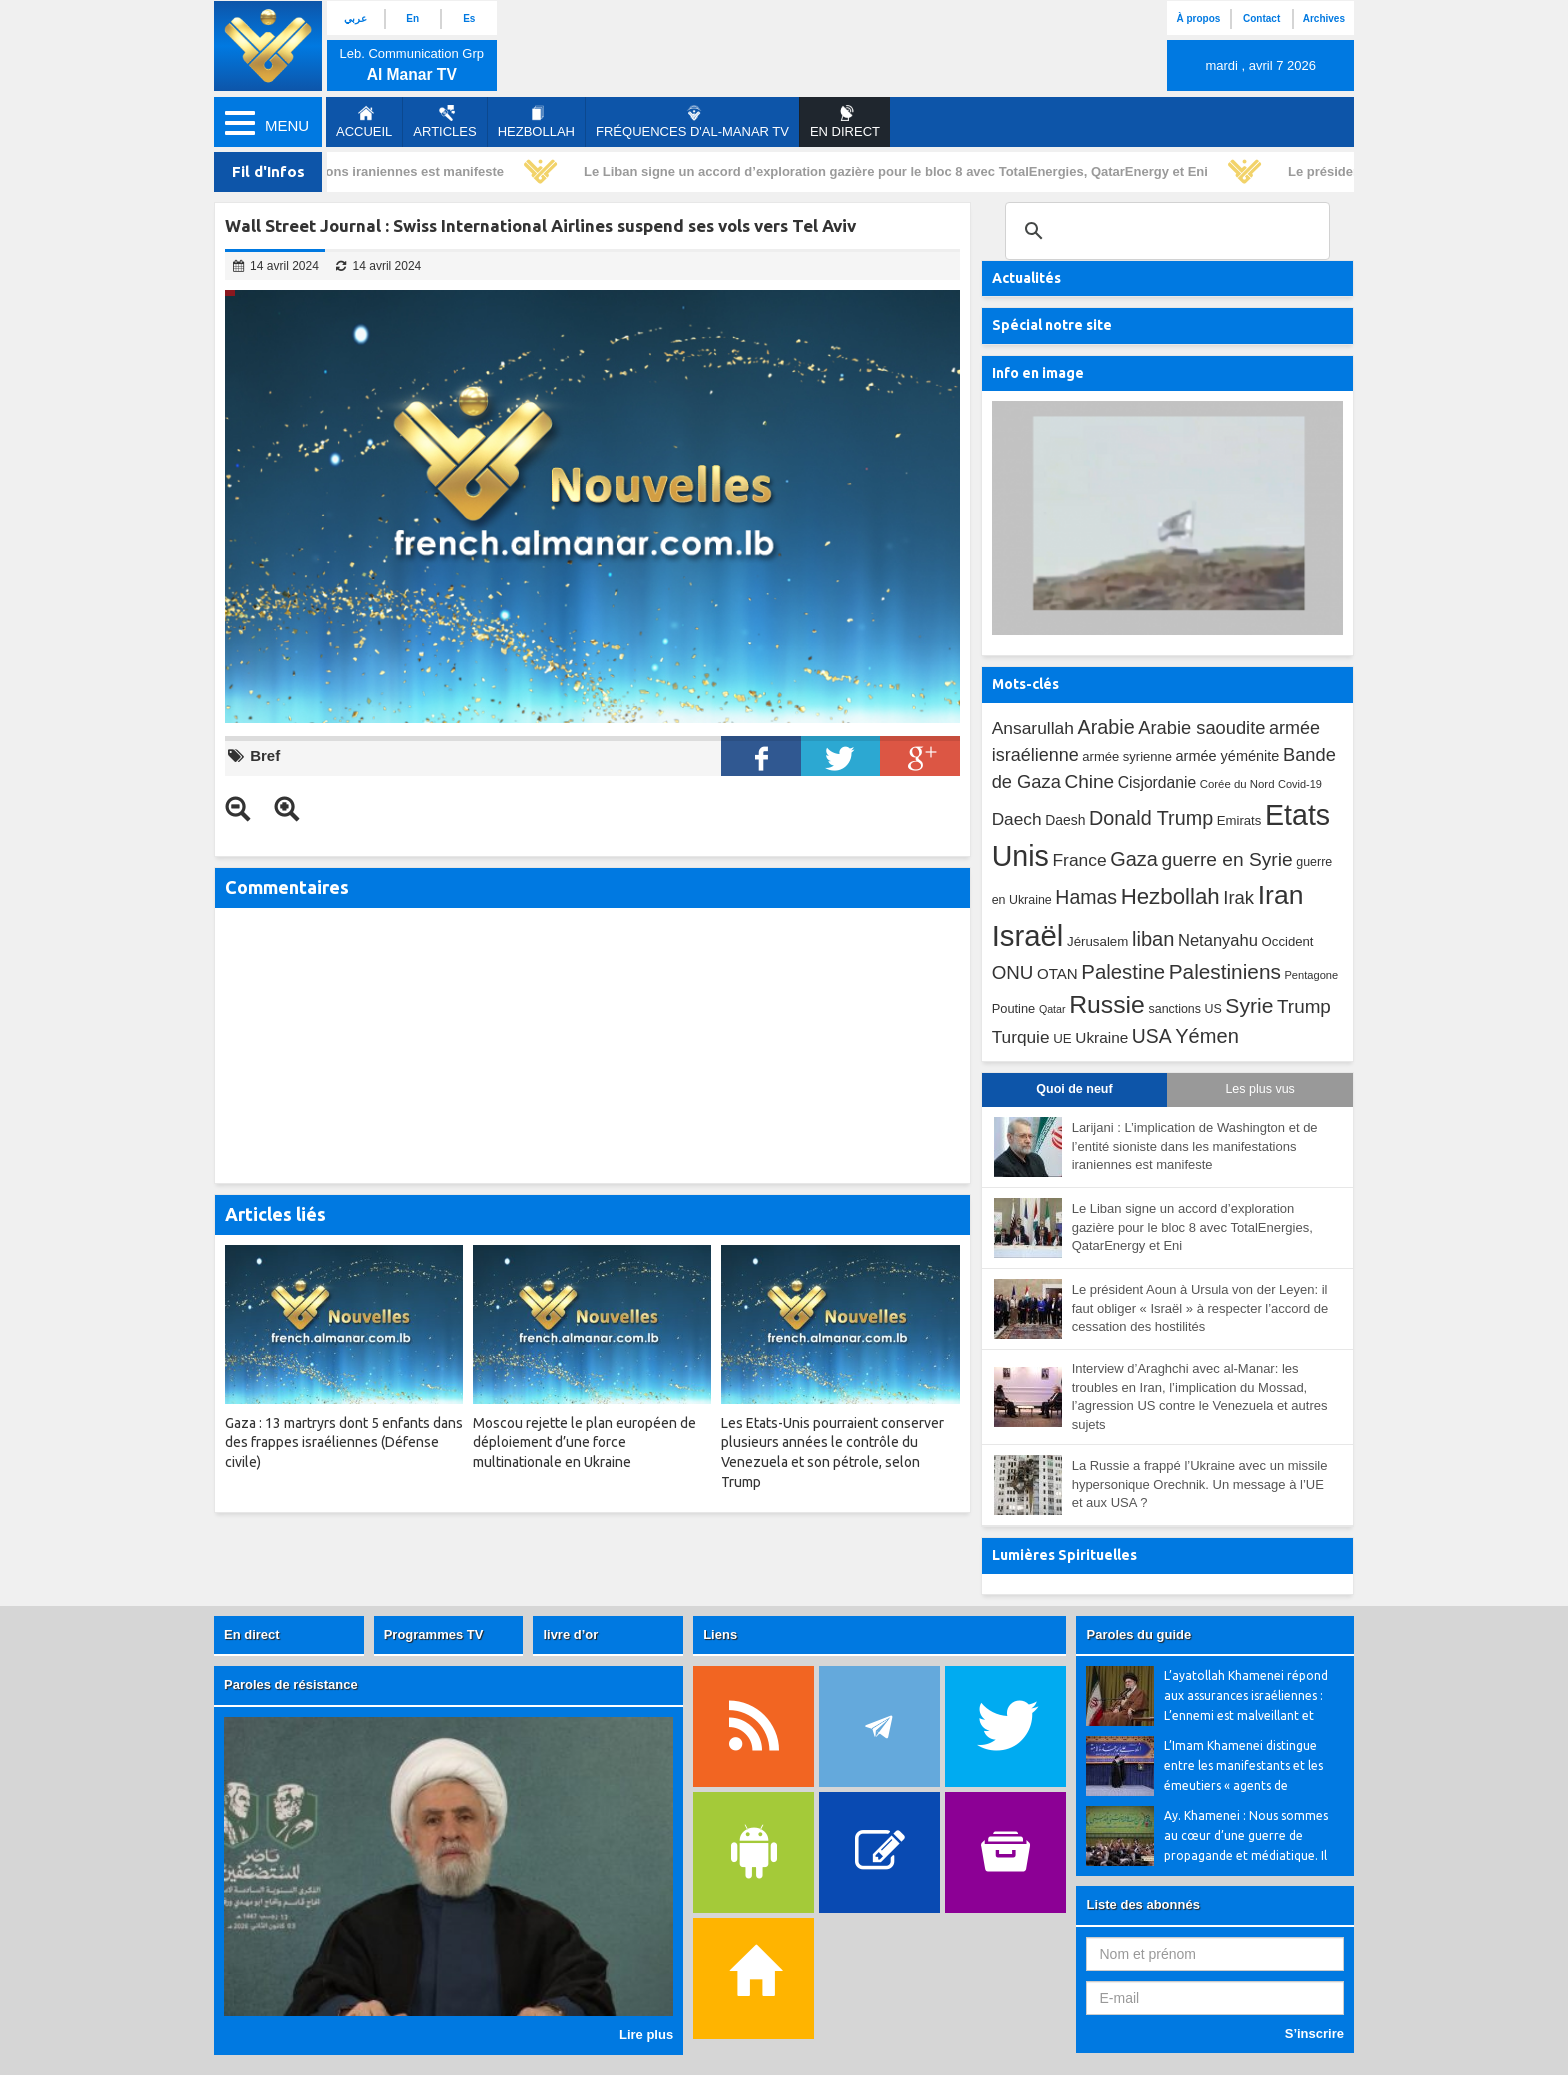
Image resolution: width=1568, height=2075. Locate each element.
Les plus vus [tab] (1259, 1089)
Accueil (364, 122)
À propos (1198, 18)
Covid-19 (1300, 784)
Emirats (1239, 820)
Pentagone (1311, 975)
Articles (444, 122)
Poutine (1014, 1008)
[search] (1164, 231)
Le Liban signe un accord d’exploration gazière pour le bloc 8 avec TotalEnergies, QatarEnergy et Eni (901, 171)
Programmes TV (434, 1634)
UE (1062, 1038)
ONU (1013, 972)
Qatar (1052, 1009)
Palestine (1123, 972)
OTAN (1057, 973)
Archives (1324, 18)
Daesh (1065, 820)
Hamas (1086, 897)
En (412, 18)
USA (1152, 1036)
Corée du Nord (1237, 784)
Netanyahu (1218, 940)
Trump (1304, 1006)
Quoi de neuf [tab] (1074, 1089)
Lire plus (646, 2034)
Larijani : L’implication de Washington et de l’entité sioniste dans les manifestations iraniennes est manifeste (1195, 1146)
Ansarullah (1033, 728)
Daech (1017, 819)
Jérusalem (1097, 941)
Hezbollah (536, 122)
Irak (1238, 897)
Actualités (1026, 278)
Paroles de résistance (291, 1684)
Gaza (1134, 859)
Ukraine (1101, 1037)
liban (1153, 939)
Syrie (1249, 1005)
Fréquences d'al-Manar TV (692, 122)
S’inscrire (1314, 2033)
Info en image (1038, 373)
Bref (265, 755)
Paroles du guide (1138, 1634)
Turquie (1021, 1037)
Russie (1107, 1004)
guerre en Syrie (1226, 859)
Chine (1089, 781)
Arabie (1106, 727)
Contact (1261, 18)
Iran (1281, 895)
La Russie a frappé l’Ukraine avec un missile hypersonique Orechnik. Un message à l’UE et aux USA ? (1200, 1484)
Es (469, 18)
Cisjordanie (1157, 782)
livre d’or (570, 1634)
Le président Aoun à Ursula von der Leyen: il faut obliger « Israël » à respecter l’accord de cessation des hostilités (1200, 1308)
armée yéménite (1228, 756)
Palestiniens (1225, 971)
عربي (355, 18)
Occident (1288, 941)
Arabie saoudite (1201, 727)
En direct (252, 1634)
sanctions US (1185, 1009)
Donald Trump (1151, 818)
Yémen (1207, 1036)
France (1079, 860)
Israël (1028, 935)
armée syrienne (1127, 756)
